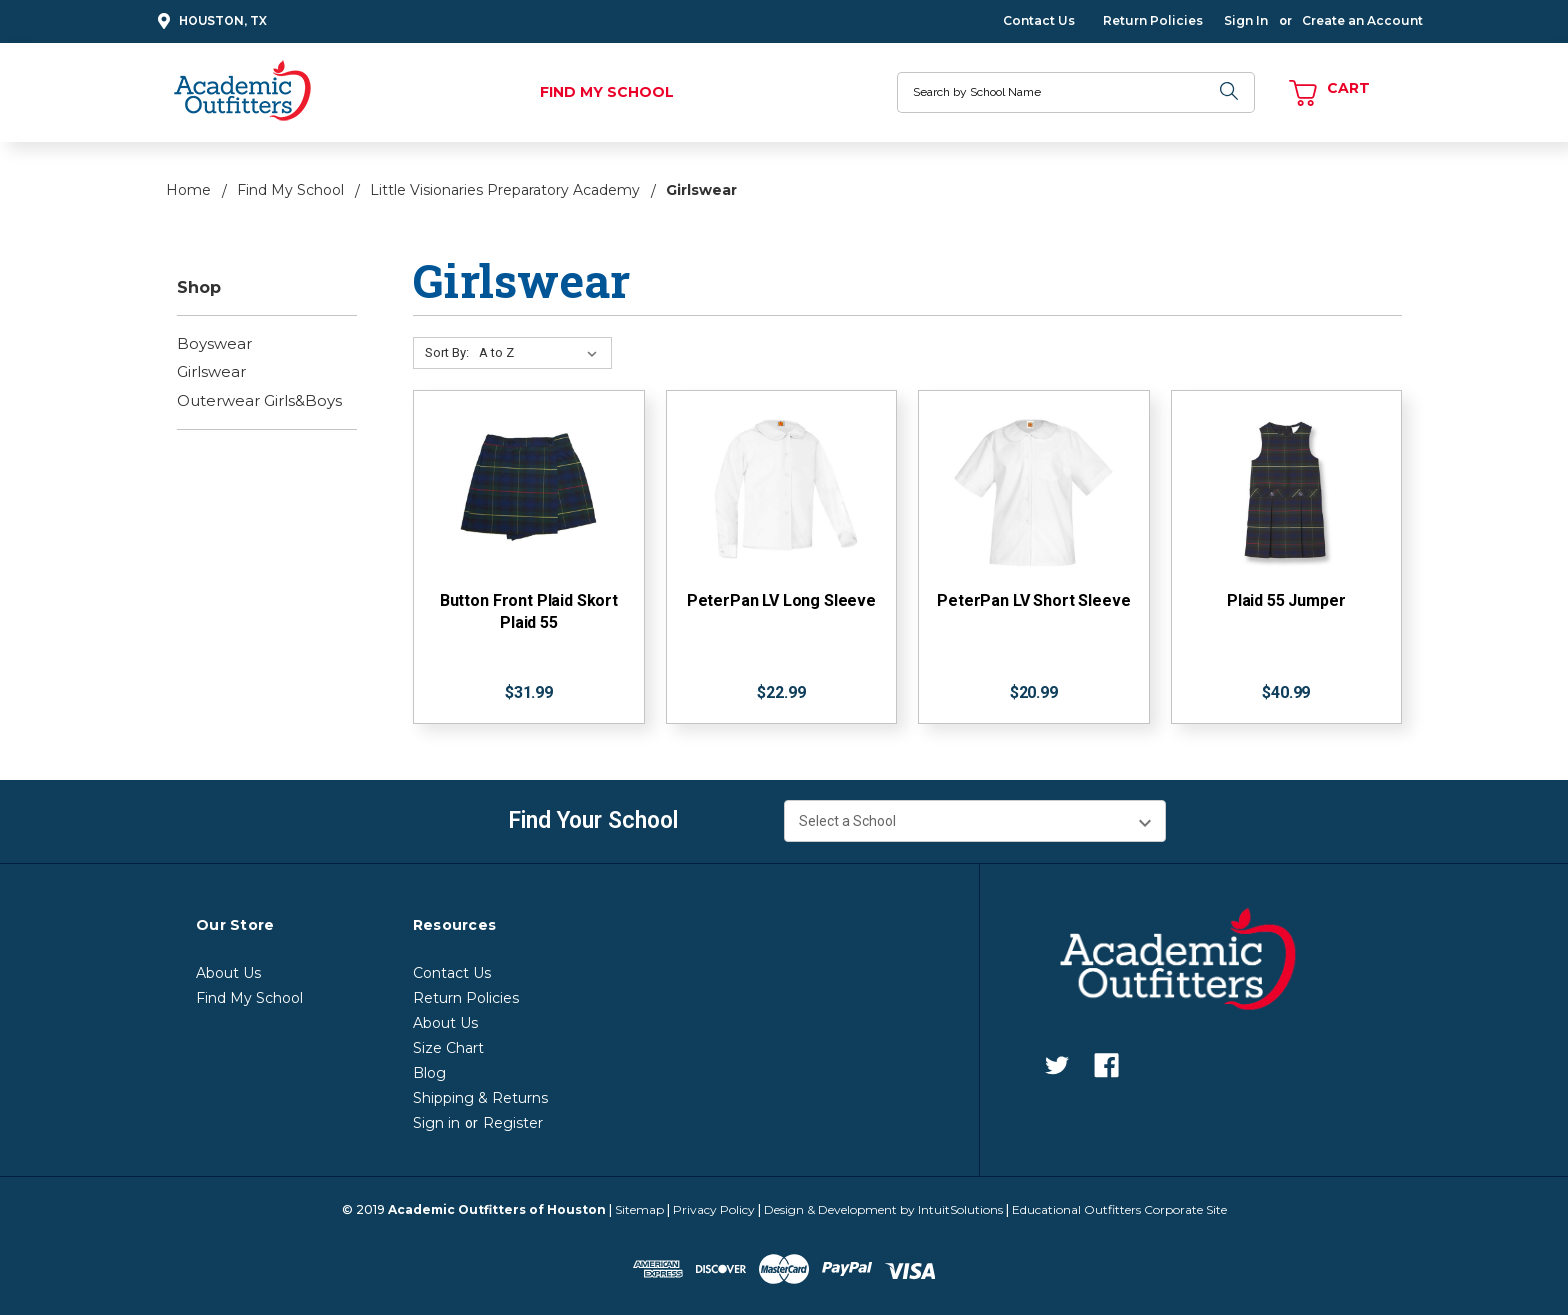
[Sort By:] (542, 353)
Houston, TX (209, 21)
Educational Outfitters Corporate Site (1119, 1209)
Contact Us (1039, 20)
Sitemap (639, 1209)
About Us (228, 973)
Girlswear (211, 371)
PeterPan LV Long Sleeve (781, 600)
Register (513, 1123)
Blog (429, 1073)
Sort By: (447, 352)
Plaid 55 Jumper (1286, 600)
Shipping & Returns (480, 1098)
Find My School (607, 92)
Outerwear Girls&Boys (259, 400)
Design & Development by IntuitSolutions (883, 1209)
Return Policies (1153, 20)
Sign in (436, 1123)
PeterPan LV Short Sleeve (1033, 600)
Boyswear (214, 343)
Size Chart (448, 1048)
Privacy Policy (714, 1209)
